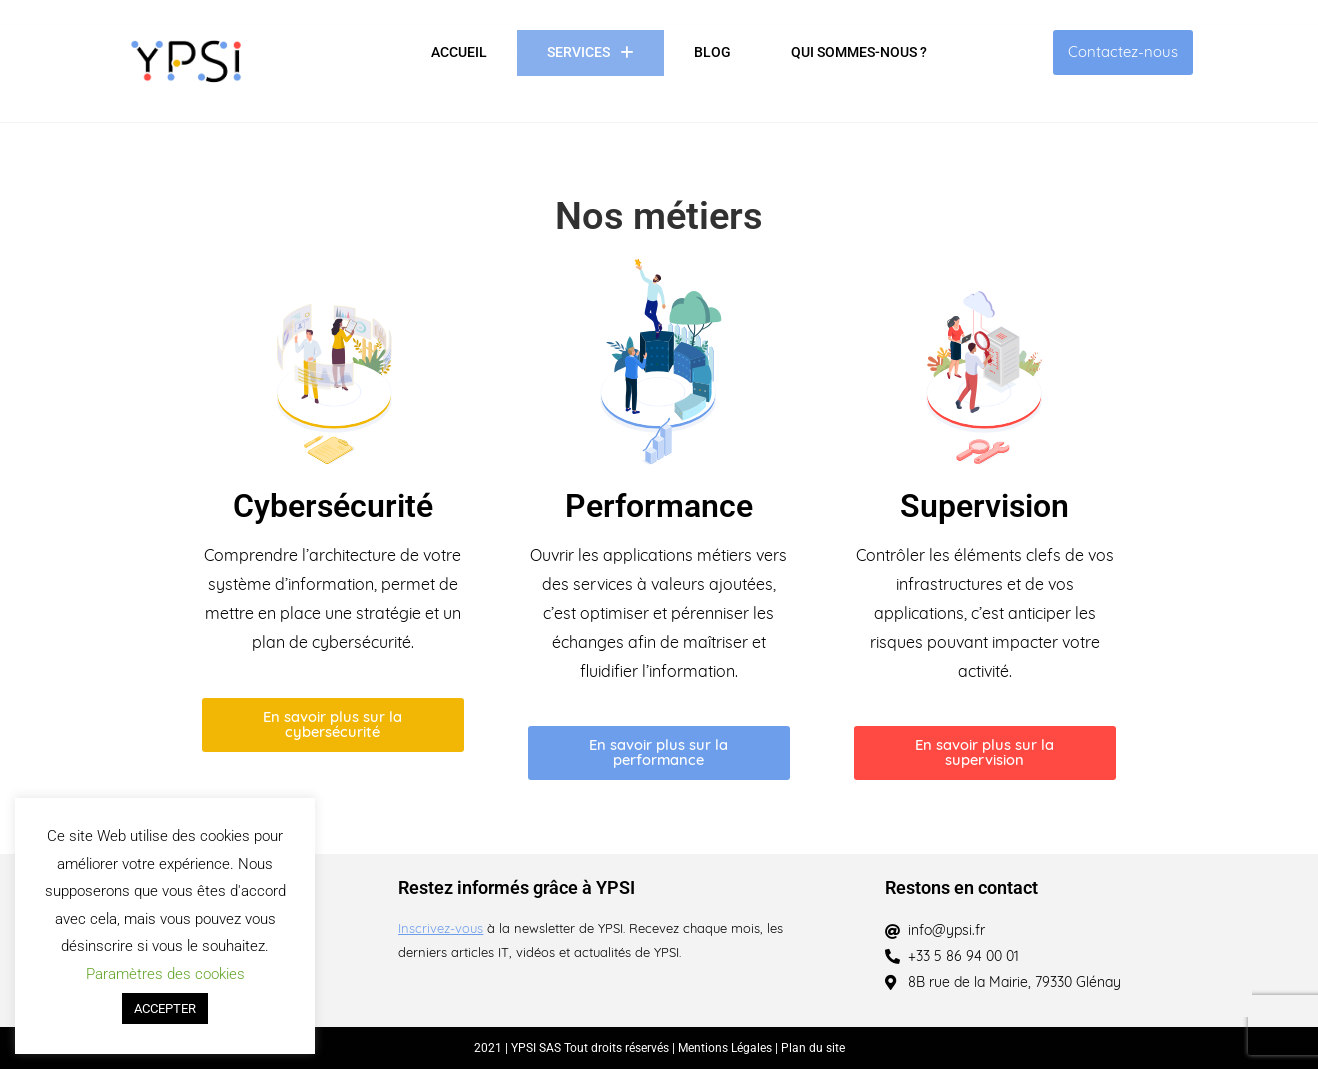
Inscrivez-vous (440, 929)
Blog (712, 52)
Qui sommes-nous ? (859, 52)
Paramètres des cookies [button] (165, 974)
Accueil (459, 52)
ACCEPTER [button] (165, 1008)
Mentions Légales (726, 1048)
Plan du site (813, 1048)
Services (590, 53)
